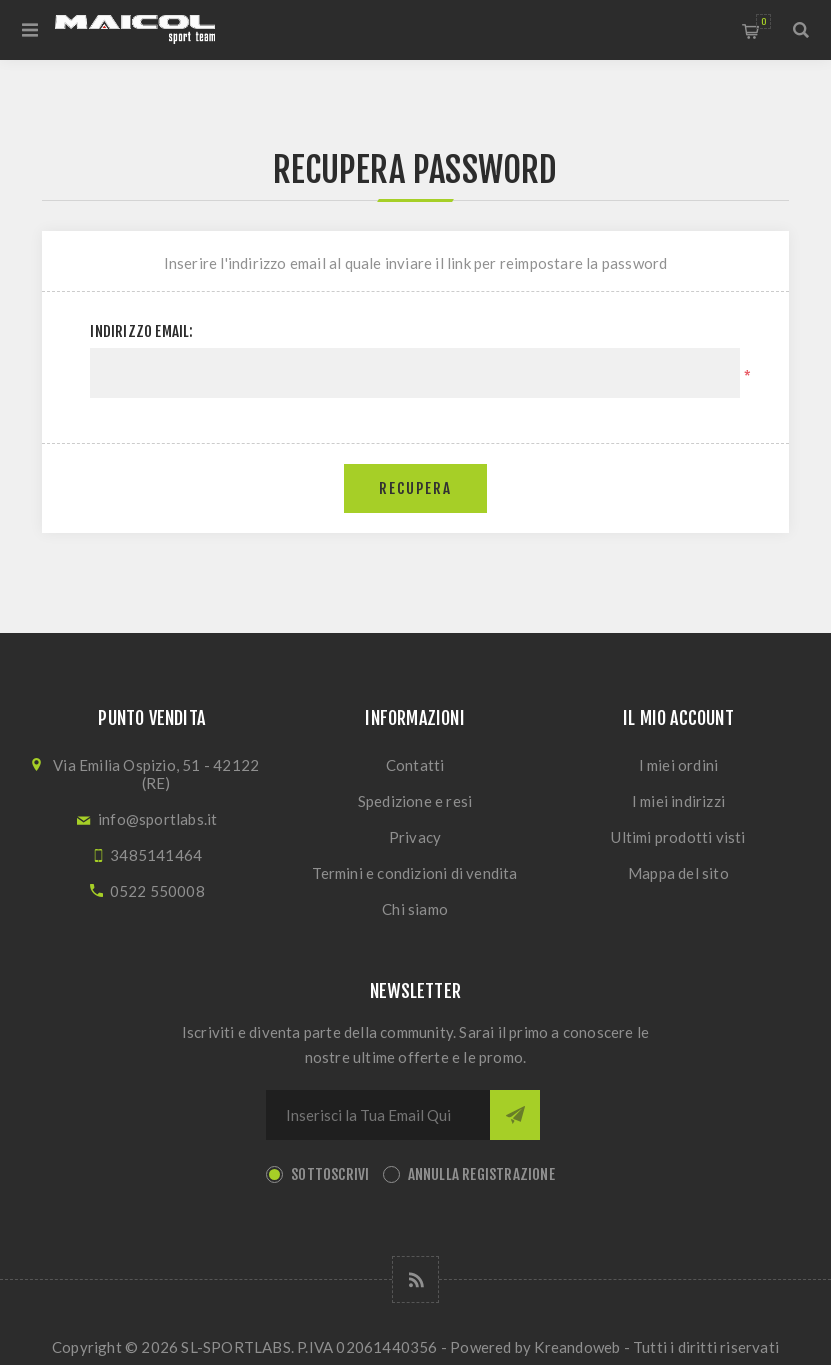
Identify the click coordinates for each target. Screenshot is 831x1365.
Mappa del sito (678, 873)
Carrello (763, 21)
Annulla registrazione (481, 1174)
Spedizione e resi (415, 801)
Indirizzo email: (141, 331)
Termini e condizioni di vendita (414, 873)
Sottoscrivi (330, 1174)
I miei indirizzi (678, 801)
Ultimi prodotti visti (678, 837)
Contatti (415, 765)
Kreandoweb (577, 1347)
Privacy (415, 837)
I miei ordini (679, 765)
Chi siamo (415, 909)
